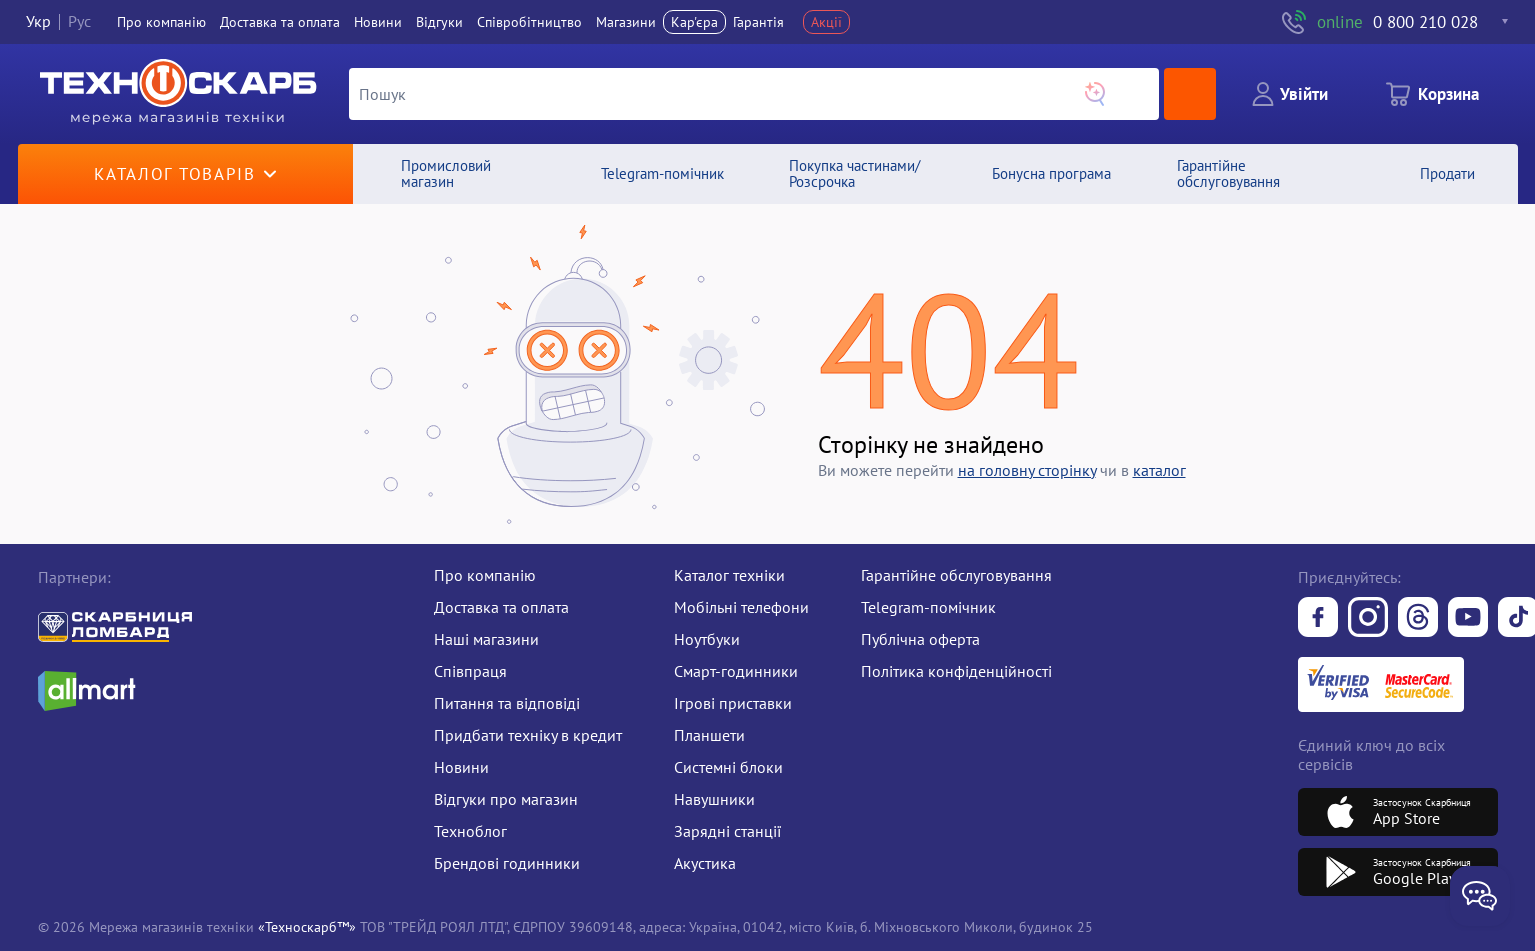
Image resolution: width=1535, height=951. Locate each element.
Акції (826, 22)
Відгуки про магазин (506, 799)
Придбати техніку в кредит (528, 735)
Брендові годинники (507, 863)
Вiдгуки (439, 22)
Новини (378, 22)
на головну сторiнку (1027, 470)
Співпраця (470, 671)
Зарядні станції (727, 831)
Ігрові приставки (733, 703)
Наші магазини (486, 639)
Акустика (705, 863)
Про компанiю (161, 22)
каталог (1159, 470)
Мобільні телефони (741, 607)
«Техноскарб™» (307, 926)
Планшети (709, 735)
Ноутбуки (707, 639)
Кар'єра (694, 22)
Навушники (714, 799)
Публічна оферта (920, 639)
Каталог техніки (729, 575)
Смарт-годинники (736, 671)
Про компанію (485, 575)
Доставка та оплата (280, 22)
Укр (38, 22)
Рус (79, 22)
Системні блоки (728, 767)
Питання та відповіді (507, 703)
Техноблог (470, 831)
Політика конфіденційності (956, 671)
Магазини (626, 22)
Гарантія (758, 22)
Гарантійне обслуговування (956, 575)
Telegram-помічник (928, 607)
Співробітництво (529, 22)
